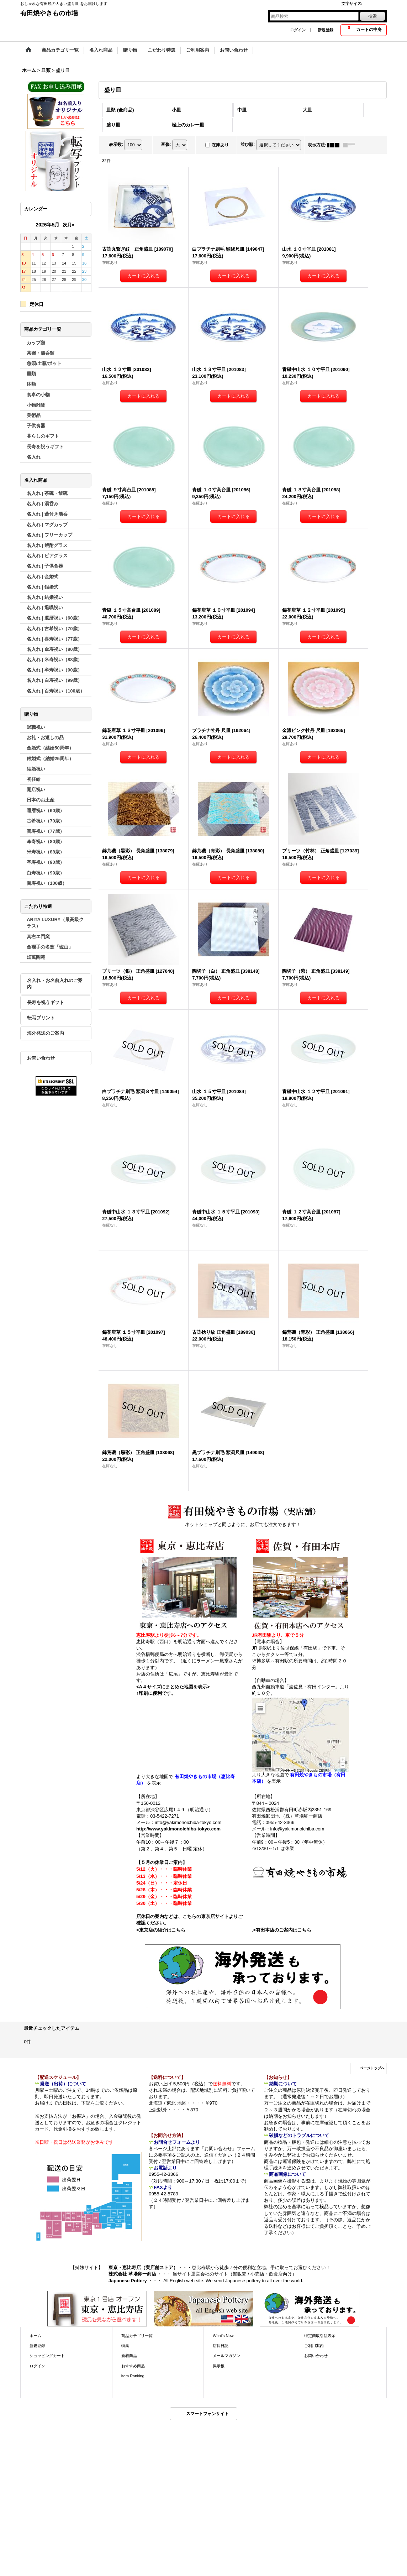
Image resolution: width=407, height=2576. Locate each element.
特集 (125, 2346)
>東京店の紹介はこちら (160, 1930)
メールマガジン (226, 2355)
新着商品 (129, 2355)
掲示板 (218, 2366)
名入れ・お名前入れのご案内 (55, 983)
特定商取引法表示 (319, 2336)
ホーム (35, 2336)
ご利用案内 (314, 2346)
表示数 (116, 144)
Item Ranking (132, 2376)
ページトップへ (372, 2068)
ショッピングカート (47, 2355)
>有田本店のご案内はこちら (282, 1930)
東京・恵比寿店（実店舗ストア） (143, 2267)
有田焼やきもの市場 (49, 13)
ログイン (298, 30)
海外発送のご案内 (45, 1033)
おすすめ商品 (133, 2366)
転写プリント (41, 1017)
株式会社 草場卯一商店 (132, 2274)
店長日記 (220, 2346)
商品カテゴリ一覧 (137, 2336)
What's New (223, 2336)
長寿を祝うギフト (45, 1002)
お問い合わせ (41, 1058)
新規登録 (325, 30)
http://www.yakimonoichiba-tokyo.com (178, 1829)
